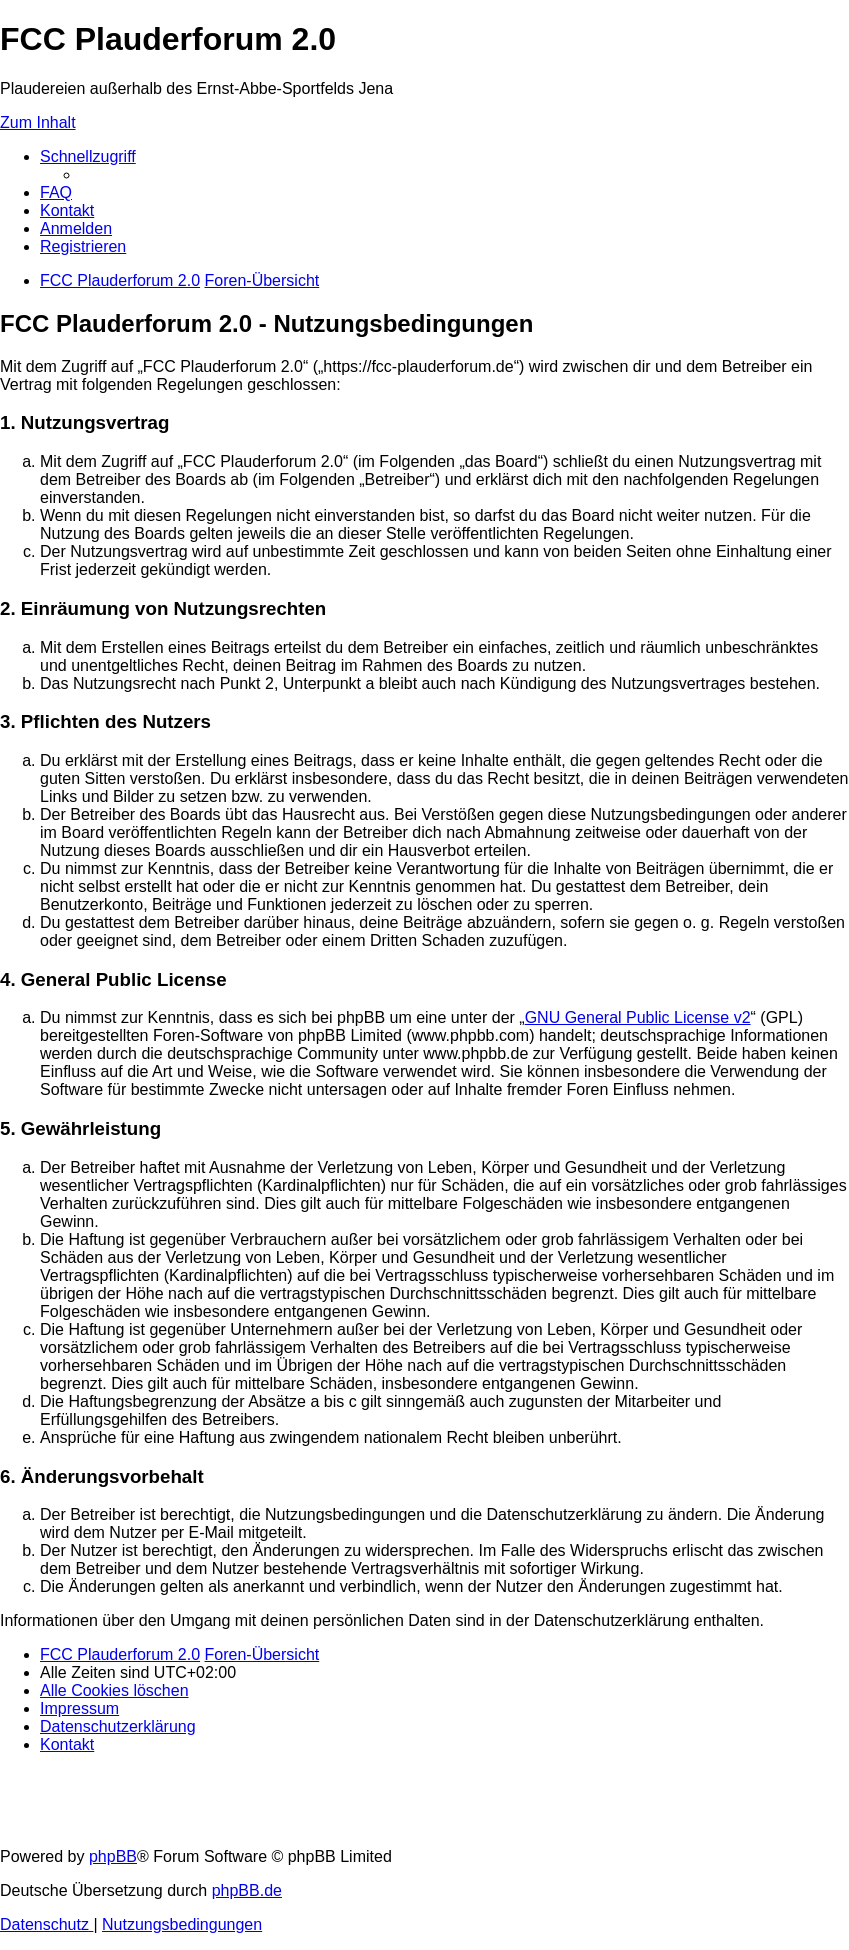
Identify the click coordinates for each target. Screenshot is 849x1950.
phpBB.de (247, 1890)
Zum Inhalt (38, 122)
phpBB (113, 1856)
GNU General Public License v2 (638, 1017)
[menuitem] (56, 192)
